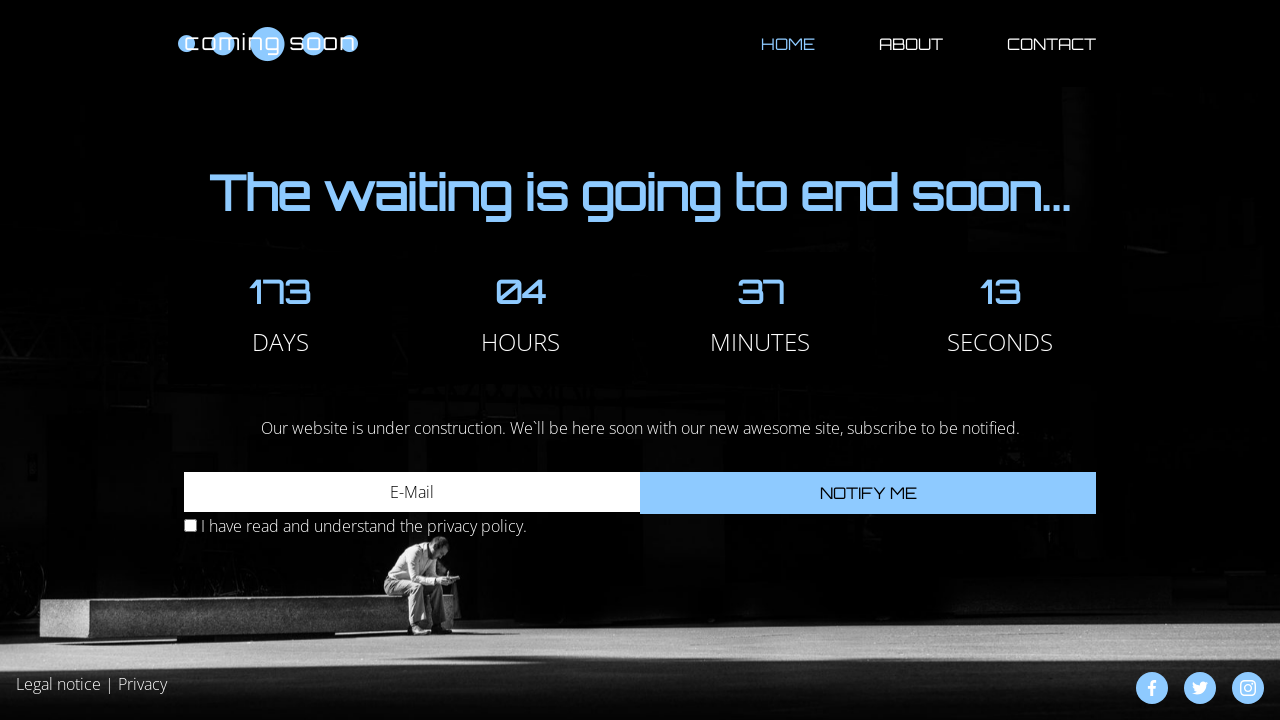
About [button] (911, 44)
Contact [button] (1051, 44)
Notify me (868, 493)
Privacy (142, 684)
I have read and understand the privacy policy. (364, 526)
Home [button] (788, 44)
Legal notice (58, 684)
